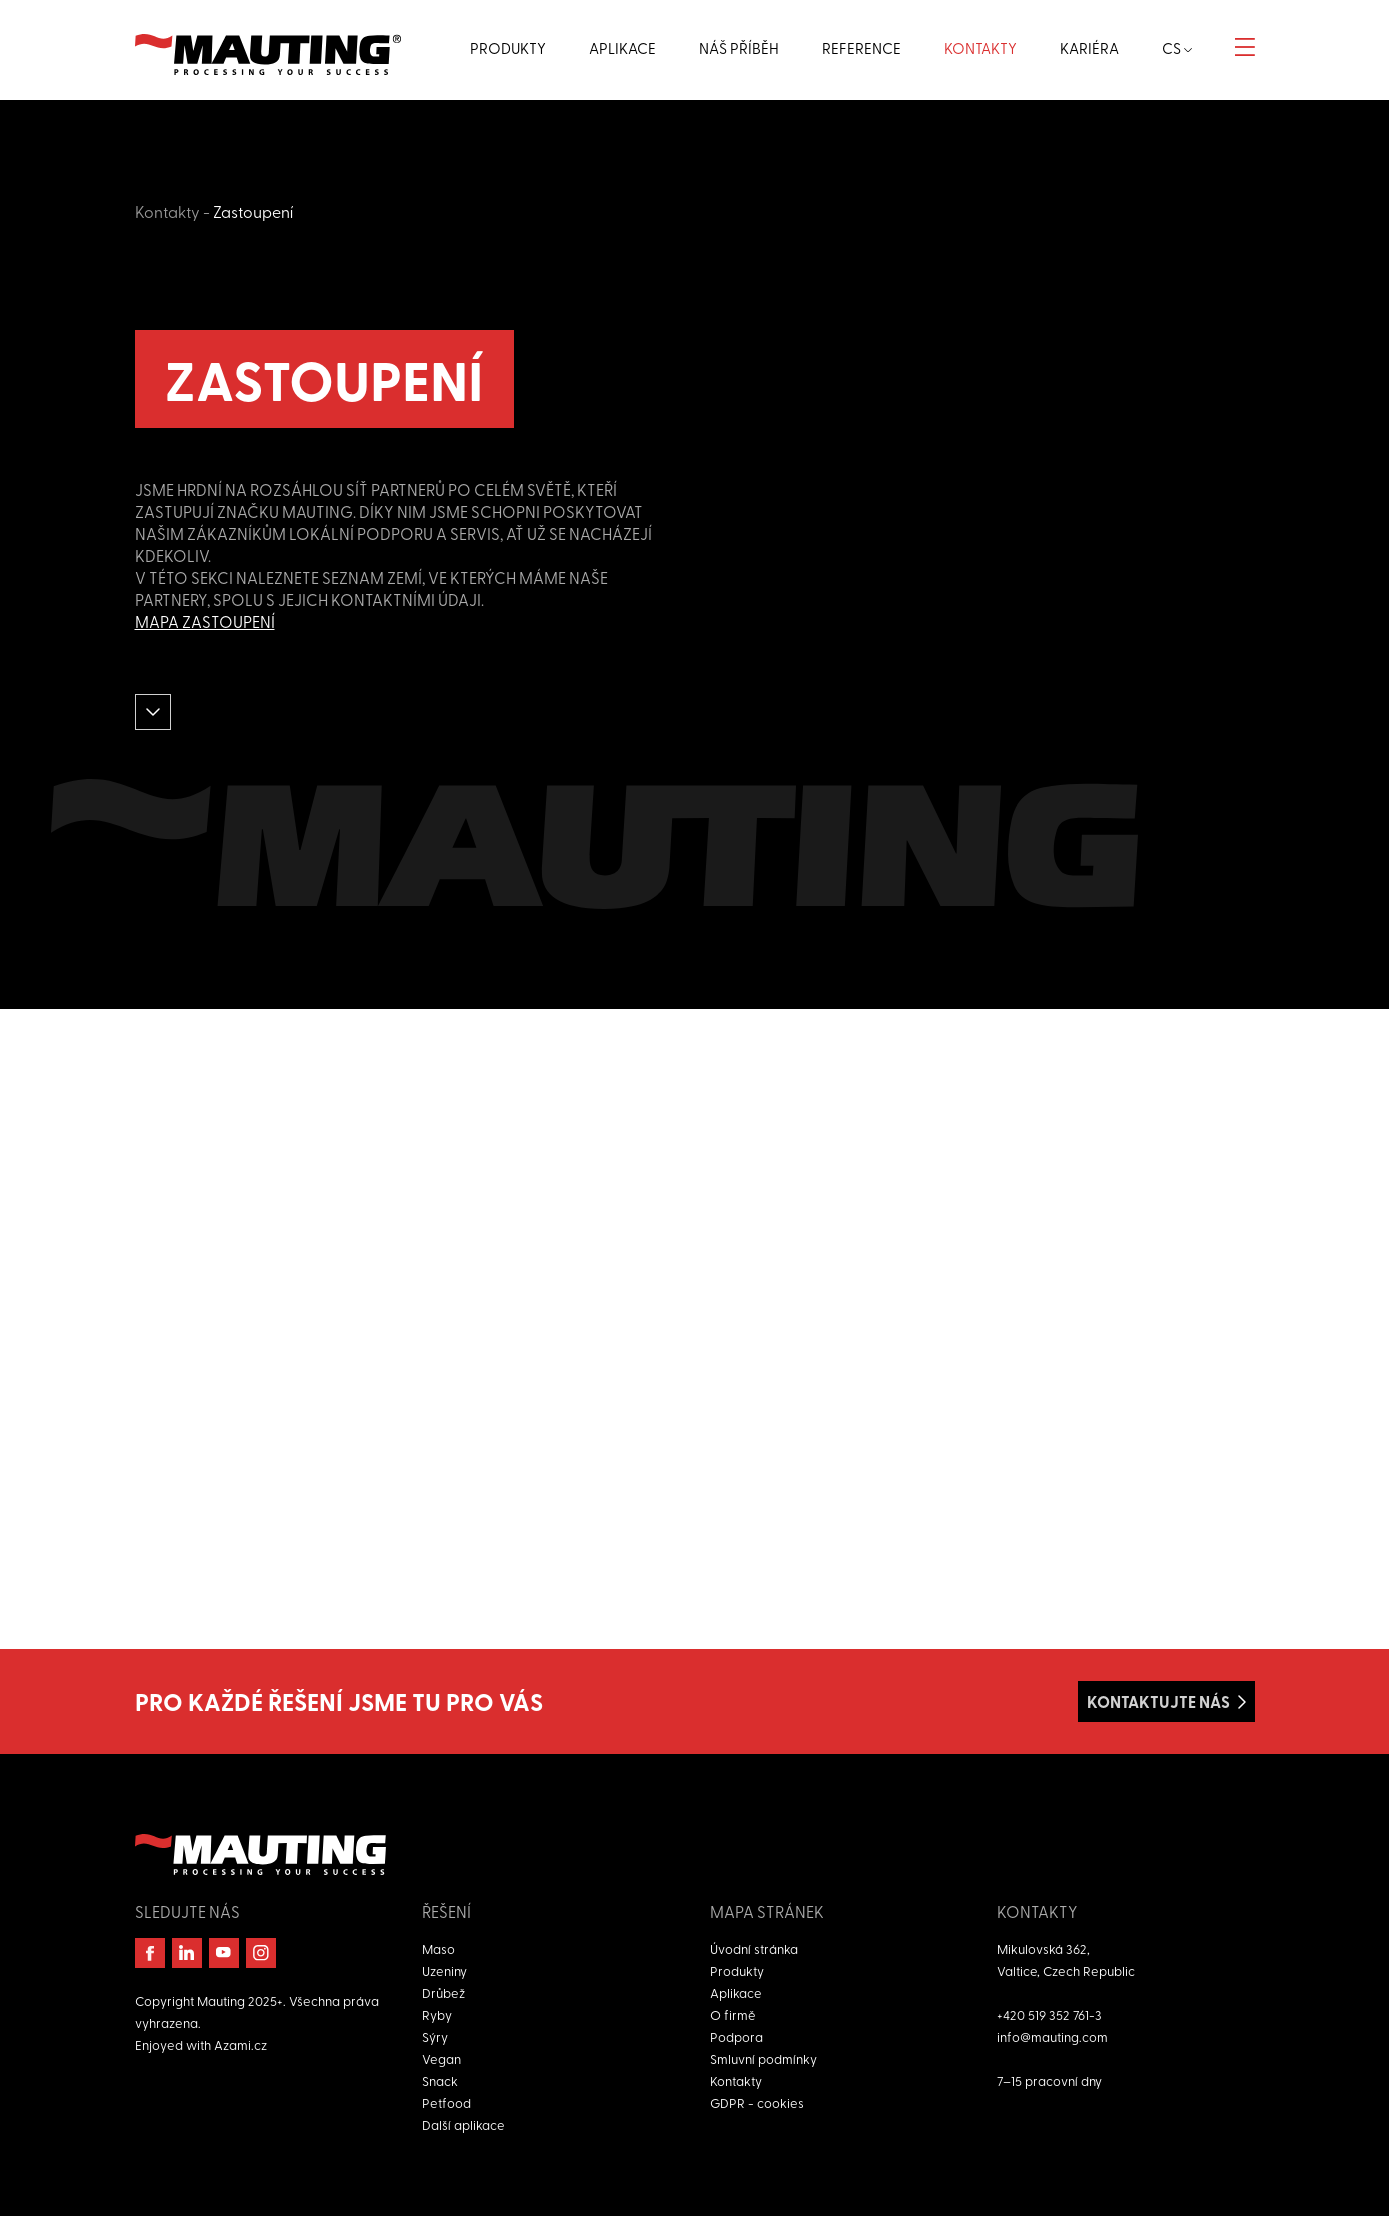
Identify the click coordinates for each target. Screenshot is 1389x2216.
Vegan (441, 2058)
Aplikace (736, 1992)
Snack (440, 2080)
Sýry (435, 2036)
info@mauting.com (1052, 2036)
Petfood (446, 2102)
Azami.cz (240, 2044)
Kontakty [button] (980, 48)
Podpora (736, 2036)
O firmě (733, 2014)
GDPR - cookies (757, 2102)
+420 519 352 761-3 (1049, 2014)
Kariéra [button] (1089, 48)
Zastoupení (253, 211)
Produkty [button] (508, 48)
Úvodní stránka (754, 1948)
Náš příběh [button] (739, 48)
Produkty (737, 1970)
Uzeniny (444, 1970)
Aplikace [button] (622, 48)
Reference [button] (861, 48)
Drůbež (443, 1992)
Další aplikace (463, 2124)
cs (1177, 48)
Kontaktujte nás (1158, 1701)
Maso (438, 1948)
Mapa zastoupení (205, 621)
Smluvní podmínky (763, 2058)
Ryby (437, 2014)
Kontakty (167, 211)
